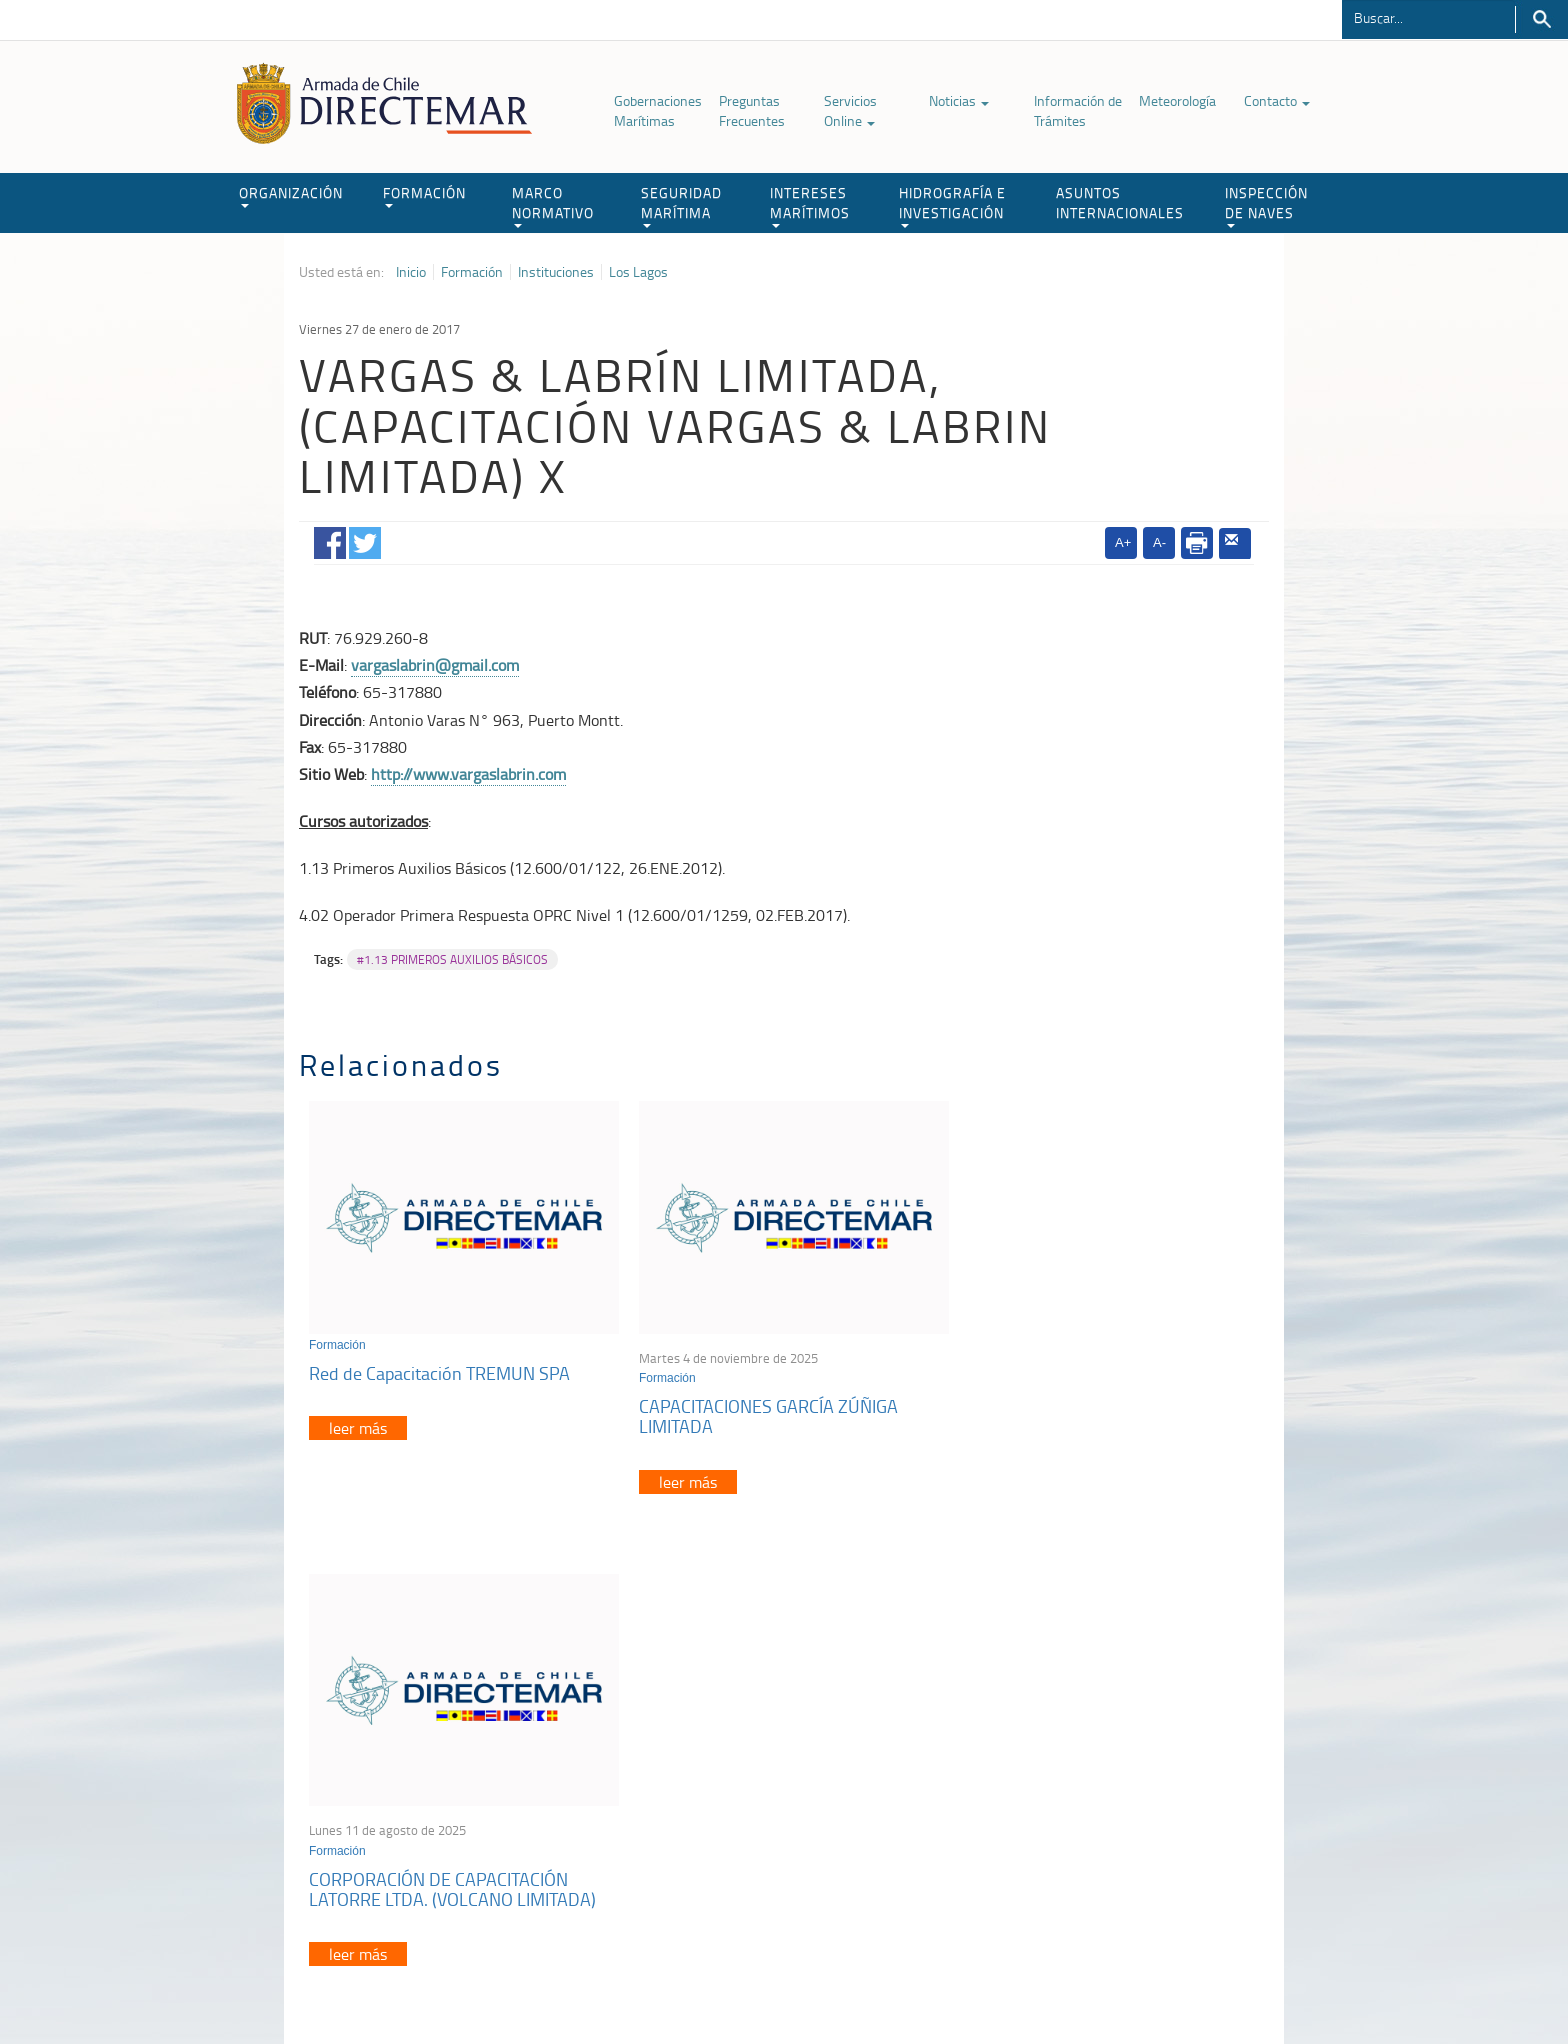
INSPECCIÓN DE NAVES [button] (1266, 205)
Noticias (959, 100)
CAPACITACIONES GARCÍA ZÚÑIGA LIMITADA (761, 1411)
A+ (1123, 542)
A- (1159, 542)
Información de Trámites (1078, 110)
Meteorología (1177, 100)
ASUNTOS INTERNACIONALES (1120, 202)
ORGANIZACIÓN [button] (291, 195)
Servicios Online (850, 110)
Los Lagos (638, 272)
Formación (472, 272)
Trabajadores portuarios (1138, 1782)
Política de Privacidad (429, 1982)
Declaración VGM (1119, 1807)
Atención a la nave (1122, 1757)
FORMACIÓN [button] (424, 195)
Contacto (1277, 100)
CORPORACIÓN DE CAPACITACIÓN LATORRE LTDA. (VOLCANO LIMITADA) (1099, 1411)
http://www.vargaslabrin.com (468, 774)
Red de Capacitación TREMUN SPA (439, 1367)
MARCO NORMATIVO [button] (553, 205)
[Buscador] (1428, 17)
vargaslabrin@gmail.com (435, 665)
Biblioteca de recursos (564, 1982)
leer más (358, 1423)
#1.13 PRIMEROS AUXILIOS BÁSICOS (452, 959)
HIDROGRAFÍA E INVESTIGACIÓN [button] (952, 205)
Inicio (411, 272)
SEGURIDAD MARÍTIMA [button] (681, 205)
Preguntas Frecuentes (752, 110)
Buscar (1541, 19)
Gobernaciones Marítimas (658, 110)
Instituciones (556, 272)
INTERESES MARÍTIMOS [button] (810, 205)
